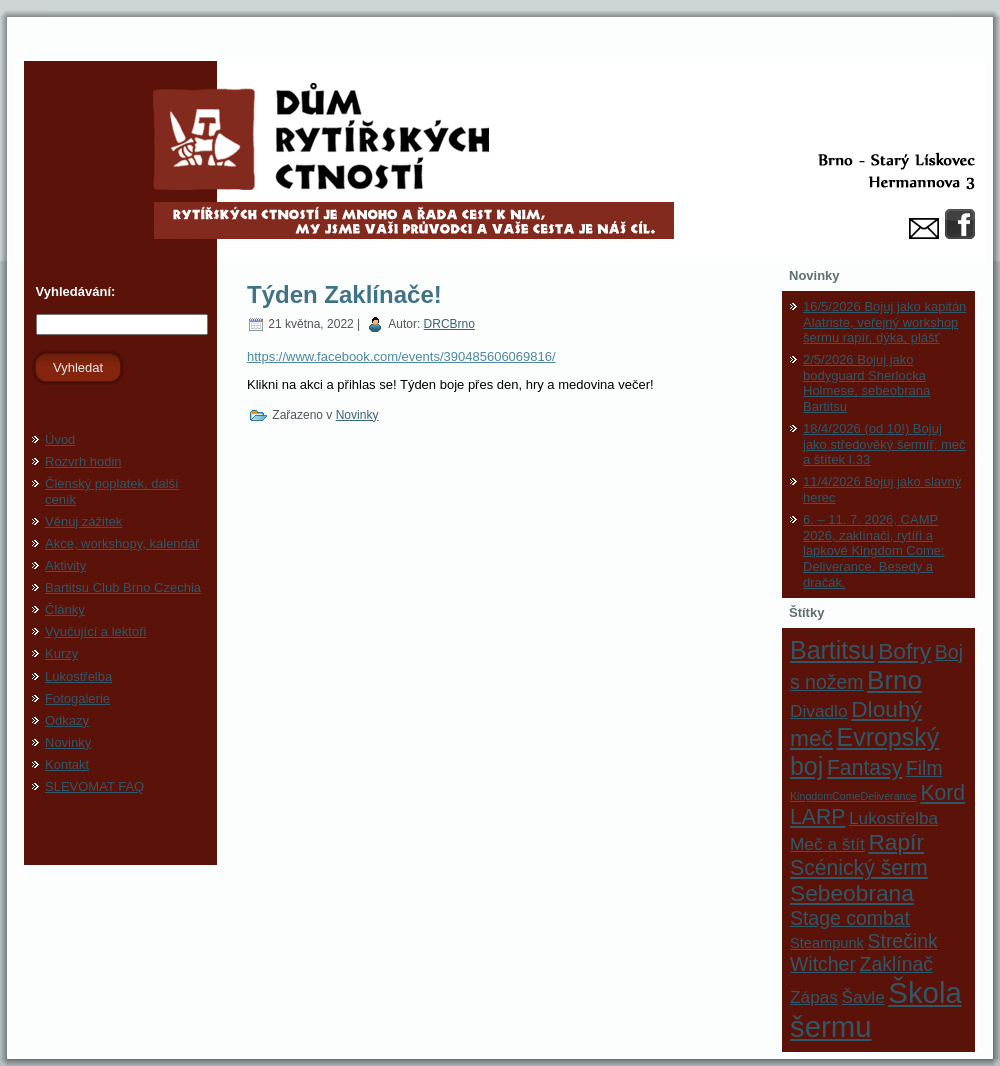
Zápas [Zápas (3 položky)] (814, 997)
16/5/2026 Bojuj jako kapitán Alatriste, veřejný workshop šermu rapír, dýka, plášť (884, 322)
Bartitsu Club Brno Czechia (123, 587)
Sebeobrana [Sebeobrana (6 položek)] (852, 893)
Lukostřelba (78, 676)
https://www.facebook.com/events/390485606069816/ (401, 356)
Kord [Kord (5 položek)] (942, 792)
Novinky (68, 742)
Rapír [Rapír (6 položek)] (896, 842)
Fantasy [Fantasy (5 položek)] (864, 767)
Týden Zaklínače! (344, 294)
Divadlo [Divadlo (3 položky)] (819, 711)
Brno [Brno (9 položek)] (894, 680)
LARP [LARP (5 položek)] (817, 816)
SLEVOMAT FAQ (94, 786)
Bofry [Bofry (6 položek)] (904, 651)
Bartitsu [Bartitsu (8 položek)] (832, 650)
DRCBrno (449, 324)
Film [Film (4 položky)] (924, 768)
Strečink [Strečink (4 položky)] (903, 941)
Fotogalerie (77, 698)
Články (65, 609)
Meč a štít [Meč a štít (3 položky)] (827, 844)
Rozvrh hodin (83, 461)
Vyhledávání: (73, 291)
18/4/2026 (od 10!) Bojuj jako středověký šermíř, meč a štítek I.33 (884, 444)
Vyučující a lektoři (95, 631)
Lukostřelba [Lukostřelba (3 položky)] (893, 818)
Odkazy (67, 720)
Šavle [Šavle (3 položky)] (863, 997)
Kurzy (61, 653)
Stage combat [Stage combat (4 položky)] (850, 918)
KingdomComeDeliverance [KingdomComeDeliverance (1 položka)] (853, 796)
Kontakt (67, 764)
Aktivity (65, 565)
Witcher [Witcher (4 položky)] (823, 964)
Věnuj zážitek (83, 521)
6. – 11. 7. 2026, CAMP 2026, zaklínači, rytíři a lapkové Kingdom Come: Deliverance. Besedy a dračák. (874, 550)
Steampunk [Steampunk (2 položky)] (827, 943)
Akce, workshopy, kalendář (122, 543)
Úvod (60, 439)
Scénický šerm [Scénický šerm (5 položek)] (859, 867)
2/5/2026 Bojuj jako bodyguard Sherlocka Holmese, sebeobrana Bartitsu (866, 383)
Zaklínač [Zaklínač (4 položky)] (896, 964)
